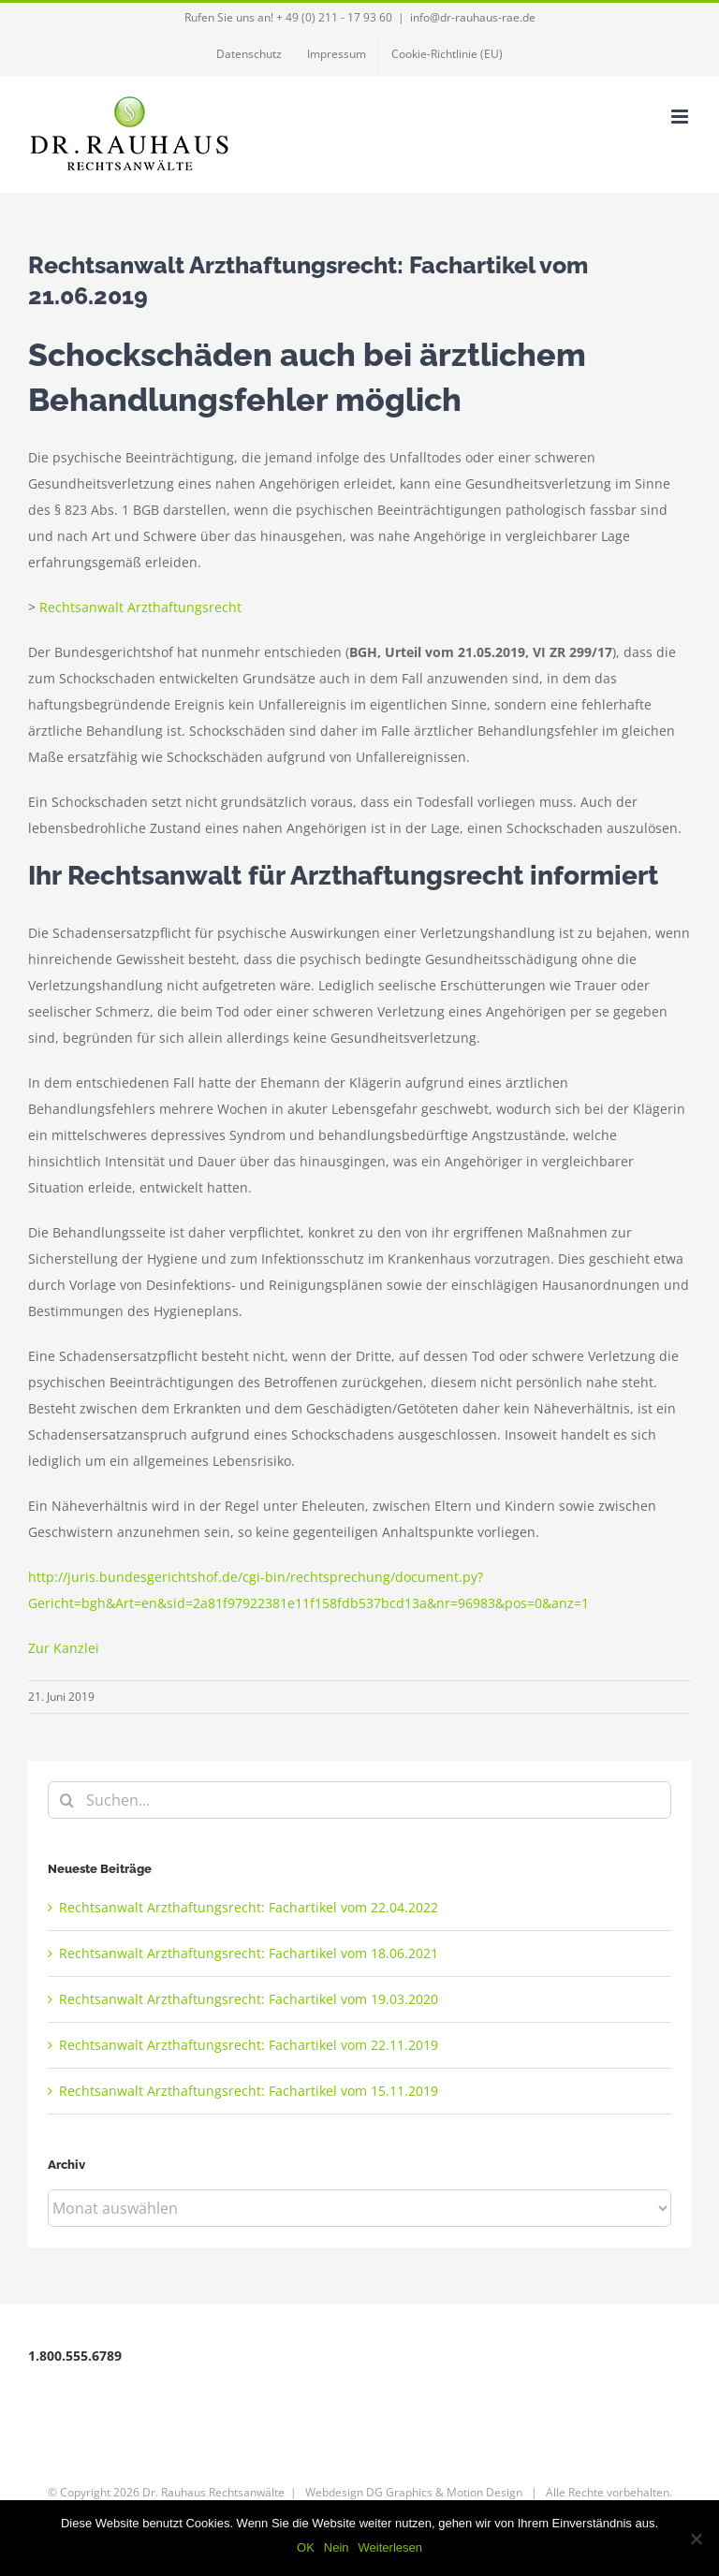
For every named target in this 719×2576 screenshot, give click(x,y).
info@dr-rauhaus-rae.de (473, 17)
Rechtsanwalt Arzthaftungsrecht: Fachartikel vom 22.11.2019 (248, 2045)
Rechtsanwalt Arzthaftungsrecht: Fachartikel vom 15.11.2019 (248, 2091)
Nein (336, 2547)
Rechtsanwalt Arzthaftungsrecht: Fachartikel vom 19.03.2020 (248, 1999)
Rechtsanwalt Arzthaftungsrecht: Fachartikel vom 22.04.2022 (248, 1907)
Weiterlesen (390, 2547)
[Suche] (66, 1800)
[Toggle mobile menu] (681, 116)
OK (306, 2547)
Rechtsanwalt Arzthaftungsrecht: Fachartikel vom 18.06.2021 (248, 1953)
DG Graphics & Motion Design (444, 2492)
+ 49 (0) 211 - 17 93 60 (334, 17)
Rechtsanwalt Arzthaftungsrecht (140, 607)
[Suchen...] (359, 1800)
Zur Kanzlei (63, 1648)
